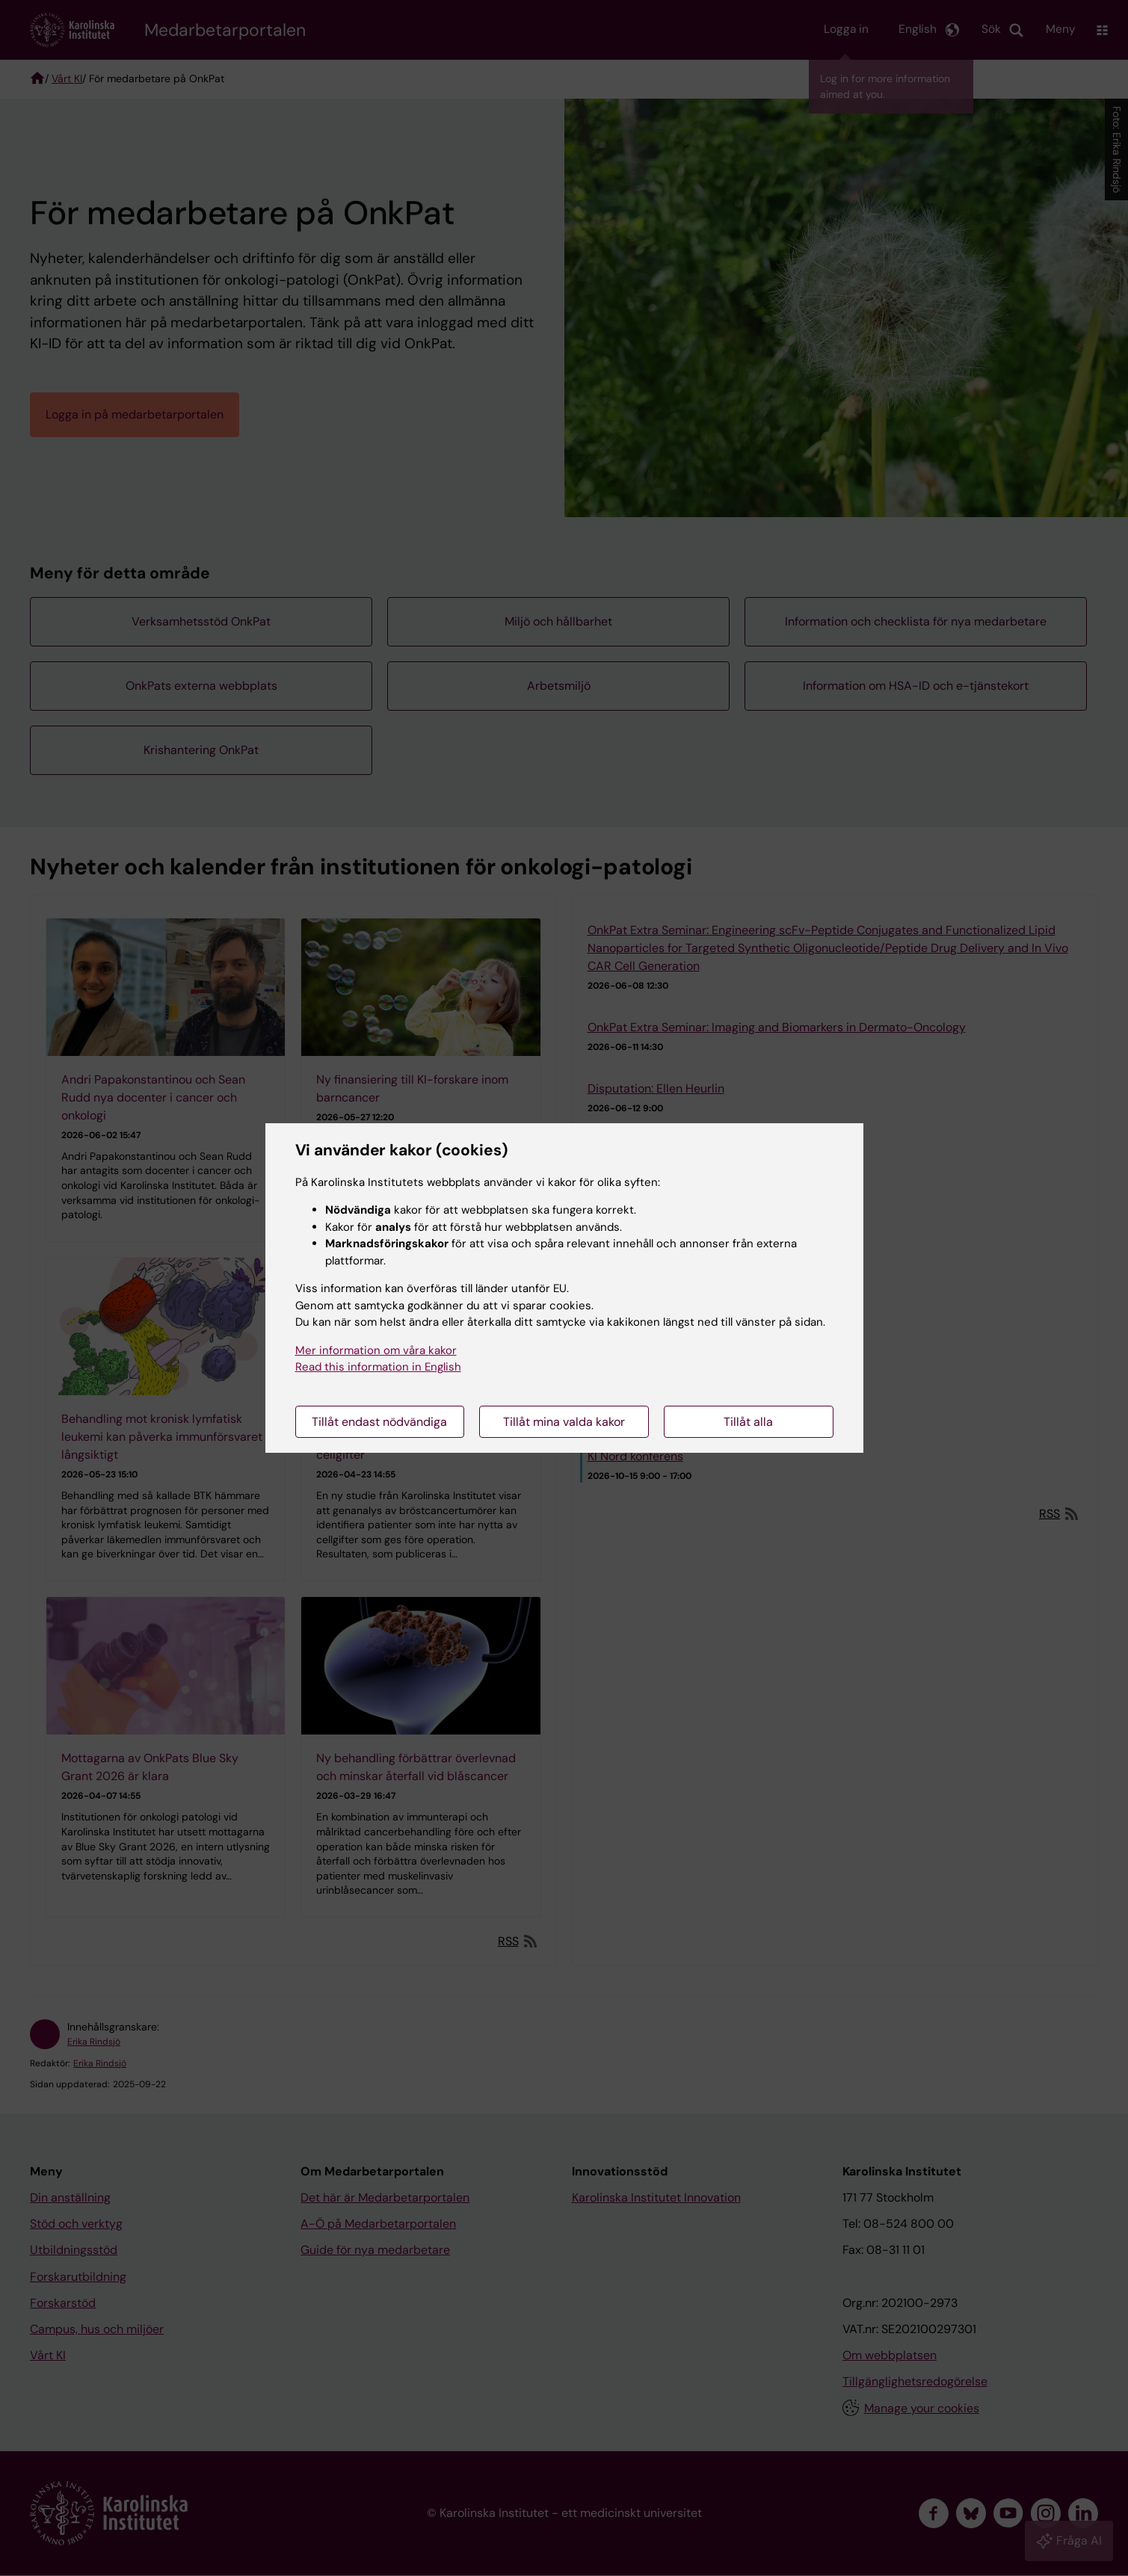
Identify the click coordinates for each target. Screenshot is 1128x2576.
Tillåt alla (748, 1422)
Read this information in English (378, 1366)
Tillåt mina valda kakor (564, 1422)
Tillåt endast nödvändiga (379, 1422)
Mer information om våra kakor (376, 1350)
